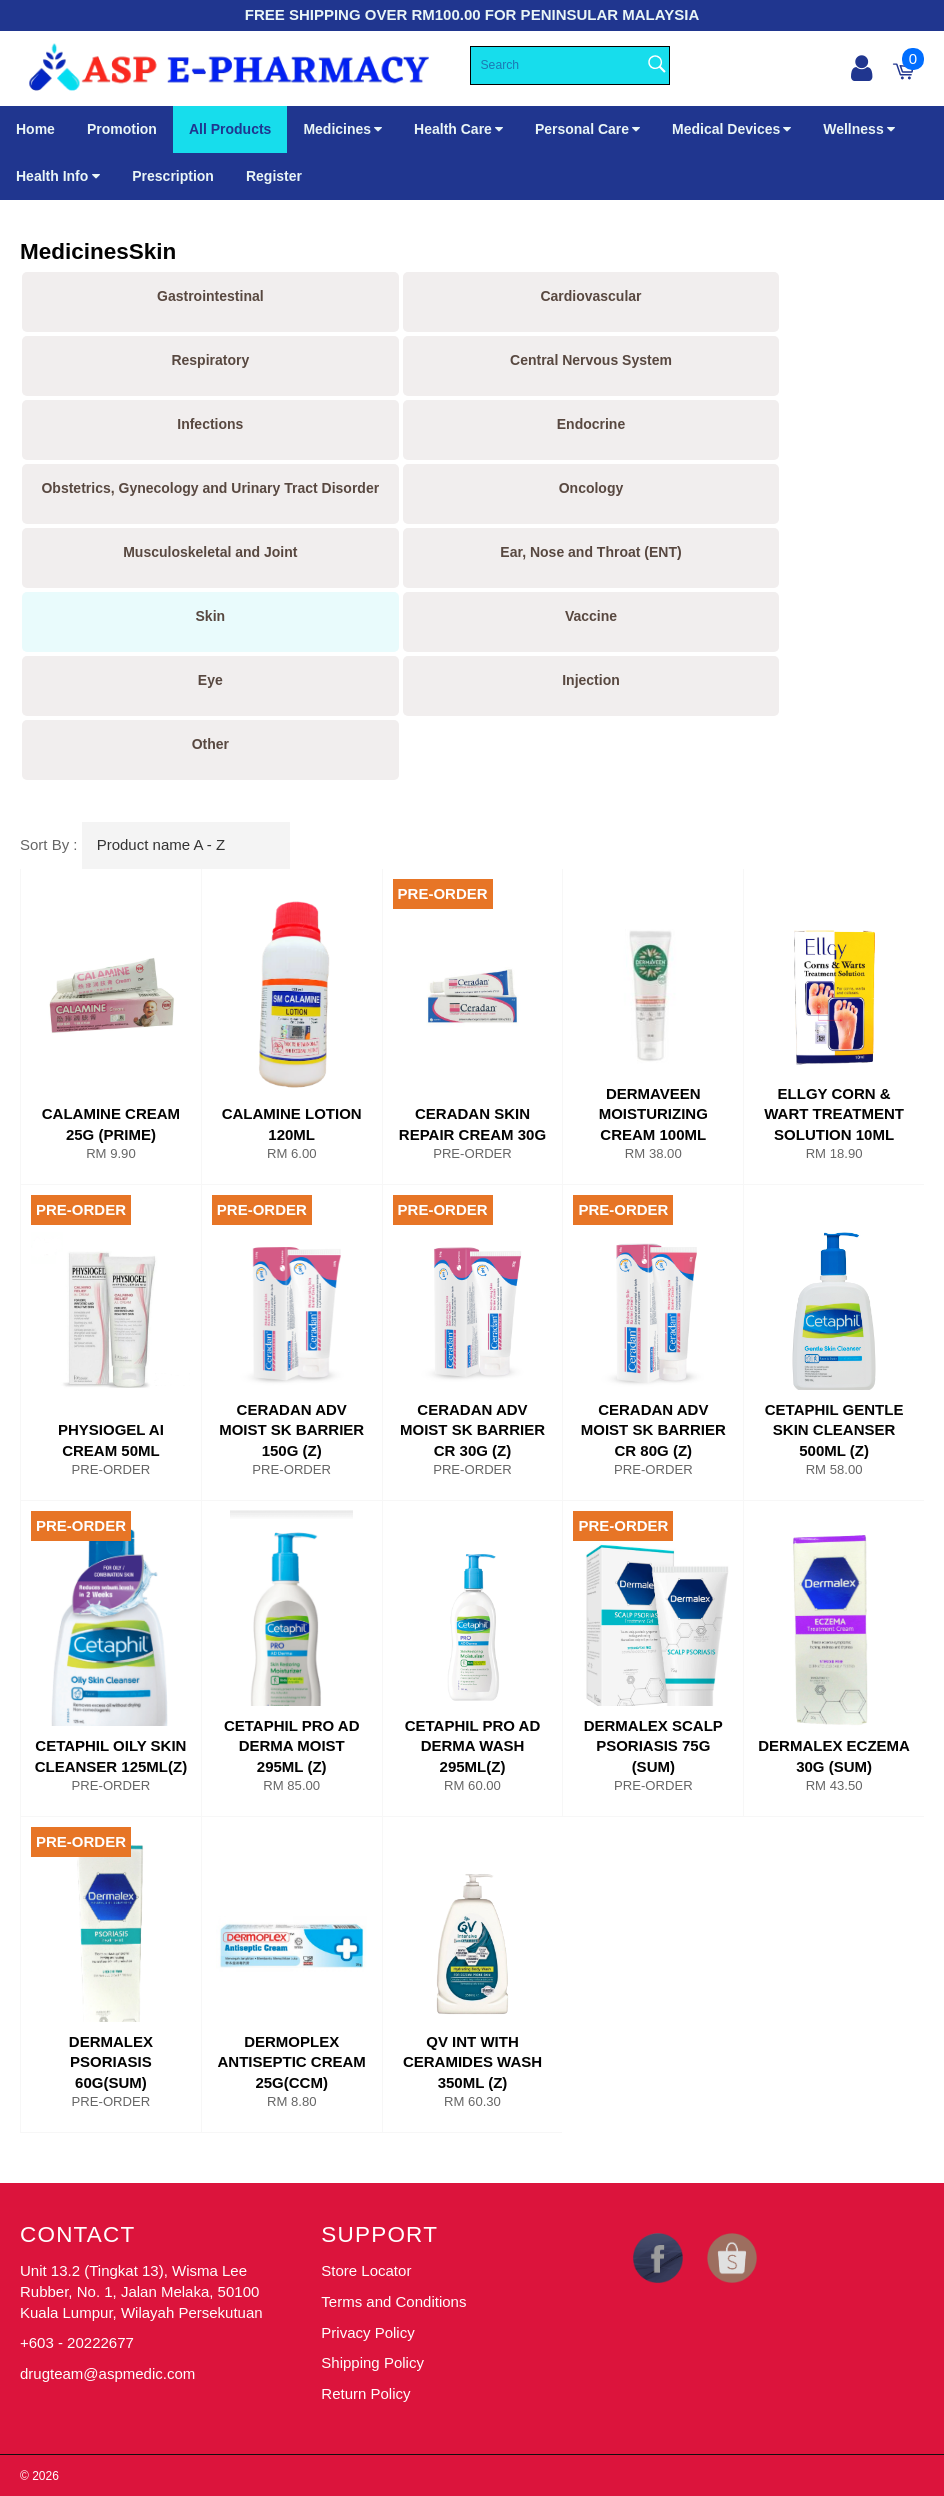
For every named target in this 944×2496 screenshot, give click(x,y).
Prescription (173, 176)
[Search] (570, 65)
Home (35, 129)
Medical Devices (726, 129)
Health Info (58, 176)
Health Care (453, 129)
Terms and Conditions (393, 2301)
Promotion (122, 129)
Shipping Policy (372, 2362)
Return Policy (365, 2393)
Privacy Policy (367, 2332)
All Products (230, 129)
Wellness (853, 129)
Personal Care (582, 129)
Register (274, 176)
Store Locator (366, 2270)
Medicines (337, 129)
